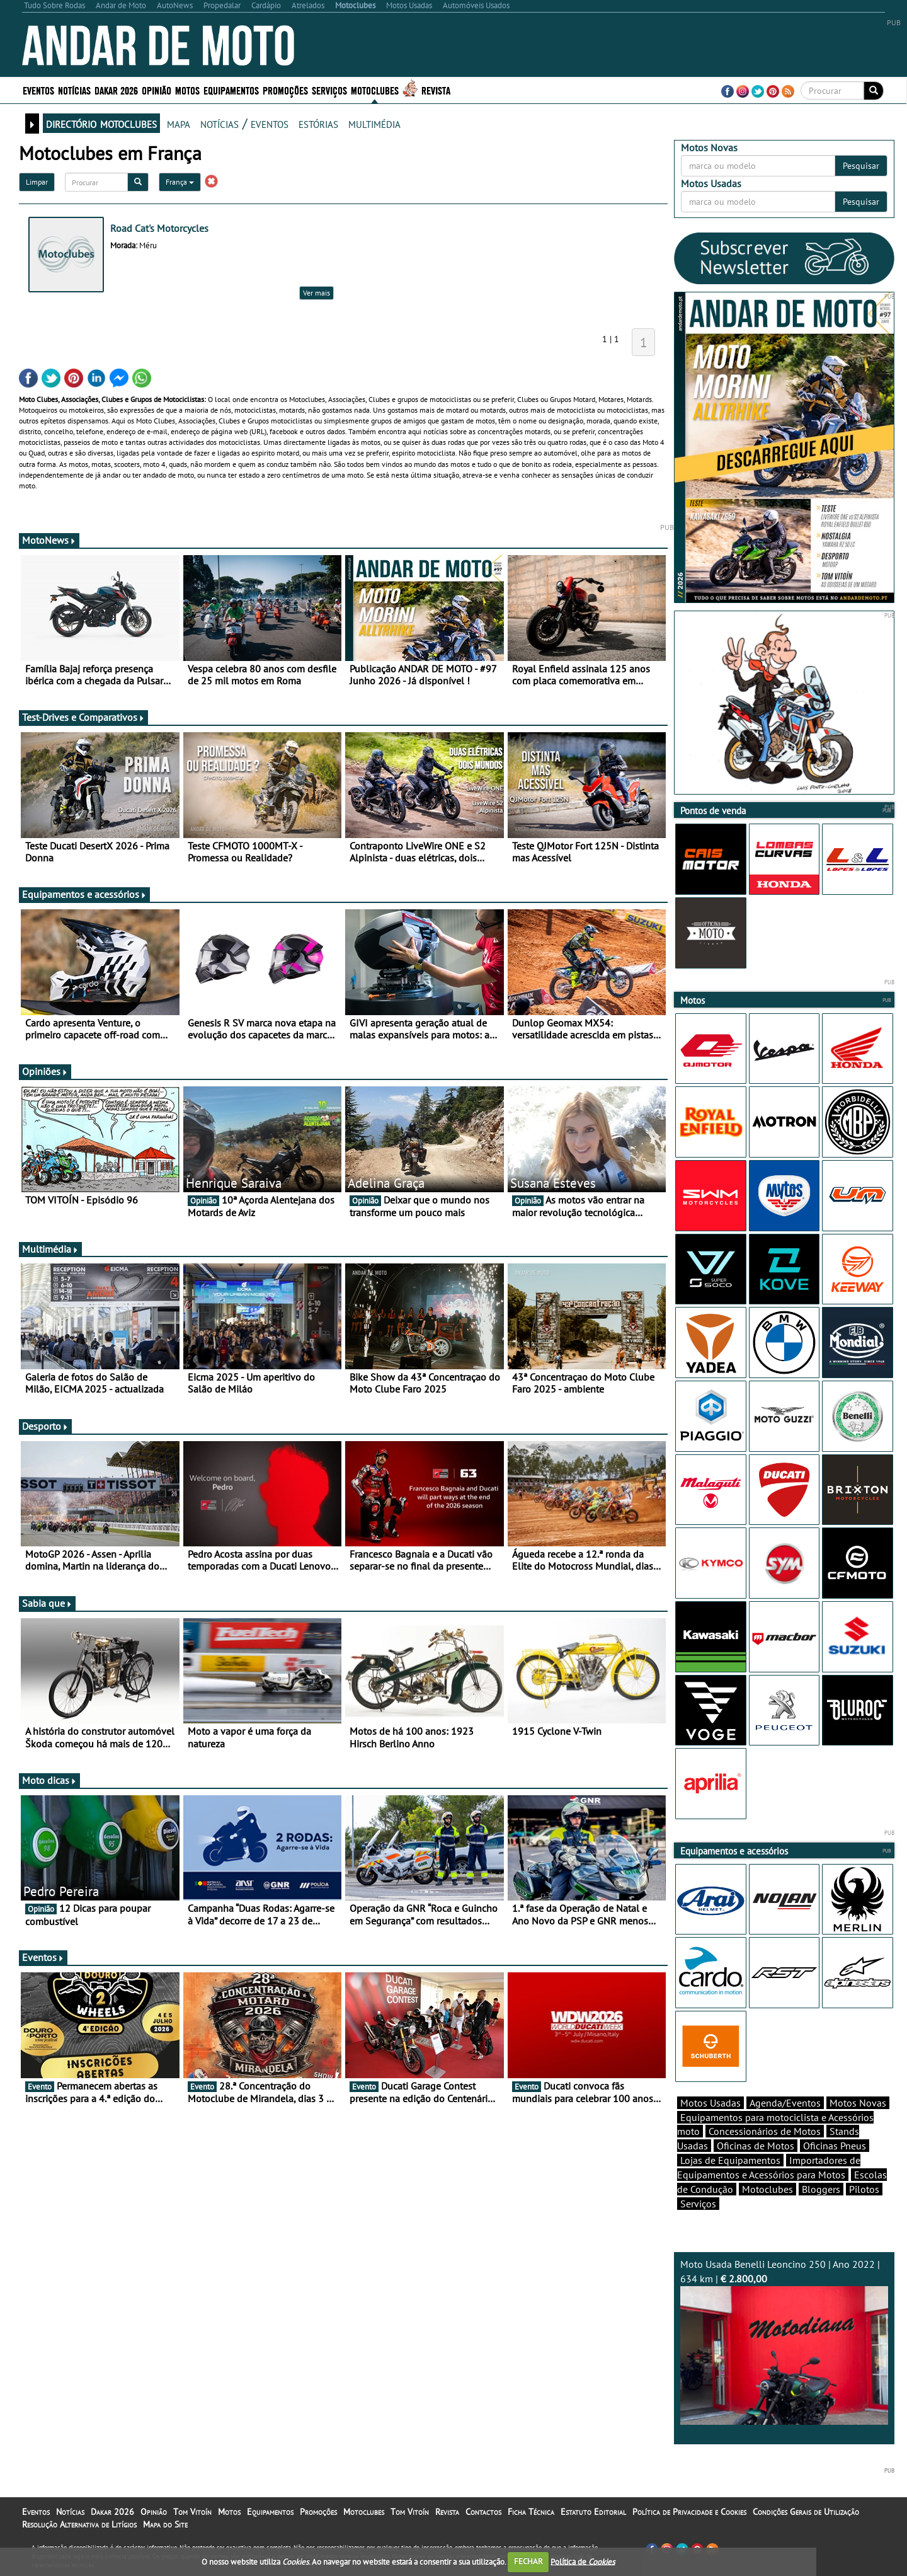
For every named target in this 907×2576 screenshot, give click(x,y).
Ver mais (316, 292)
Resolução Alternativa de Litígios (79, 2524)
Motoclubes (375, 90)
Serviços (329, 90)
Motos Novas (858, 2102)
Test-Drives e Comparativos (83, 717)
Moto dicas (49, 1780)
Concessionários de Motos (765, 2131)
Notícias (74, 90)
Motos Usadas (710, 2102)
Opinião (156, 90)
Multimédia (50, 1249)
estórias (318, 123)
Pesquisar (861, 165)
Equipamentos (231, 90)
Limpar (37, 182)
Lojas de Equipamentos (730, 2160)
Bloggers (821, 2189)
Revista (435, 90)
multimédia (374, 123)
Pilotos (864, 2189)
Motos (187, 90)
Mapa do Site (165, 2524)
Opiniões (45, 1071)
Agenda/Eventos (785, 2102)
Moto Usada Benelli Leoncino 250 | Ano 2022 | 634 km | (784, 2341)
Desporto (45, 1426)
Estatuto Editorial (593, 2511)
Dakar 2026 (116, 90)
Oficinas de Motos (755, 2145)
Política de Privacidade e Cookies (689, 2511)
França (180, 182)
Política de (582, 2561)
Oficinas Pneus (834, 2145)
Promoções (285, 90)
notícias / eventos (244, 123)
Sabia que (47, 1603)
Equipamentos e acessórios (84, 894)
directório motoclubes (101, 123)
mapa (178, 123)
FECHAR (528, 2561)
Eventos (38, 90)
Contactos (483, 2511)
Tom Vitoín (192, 2511)
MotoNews (49, 540)
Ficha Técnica (531, 2511)
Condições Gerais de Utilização (806, 2511)
